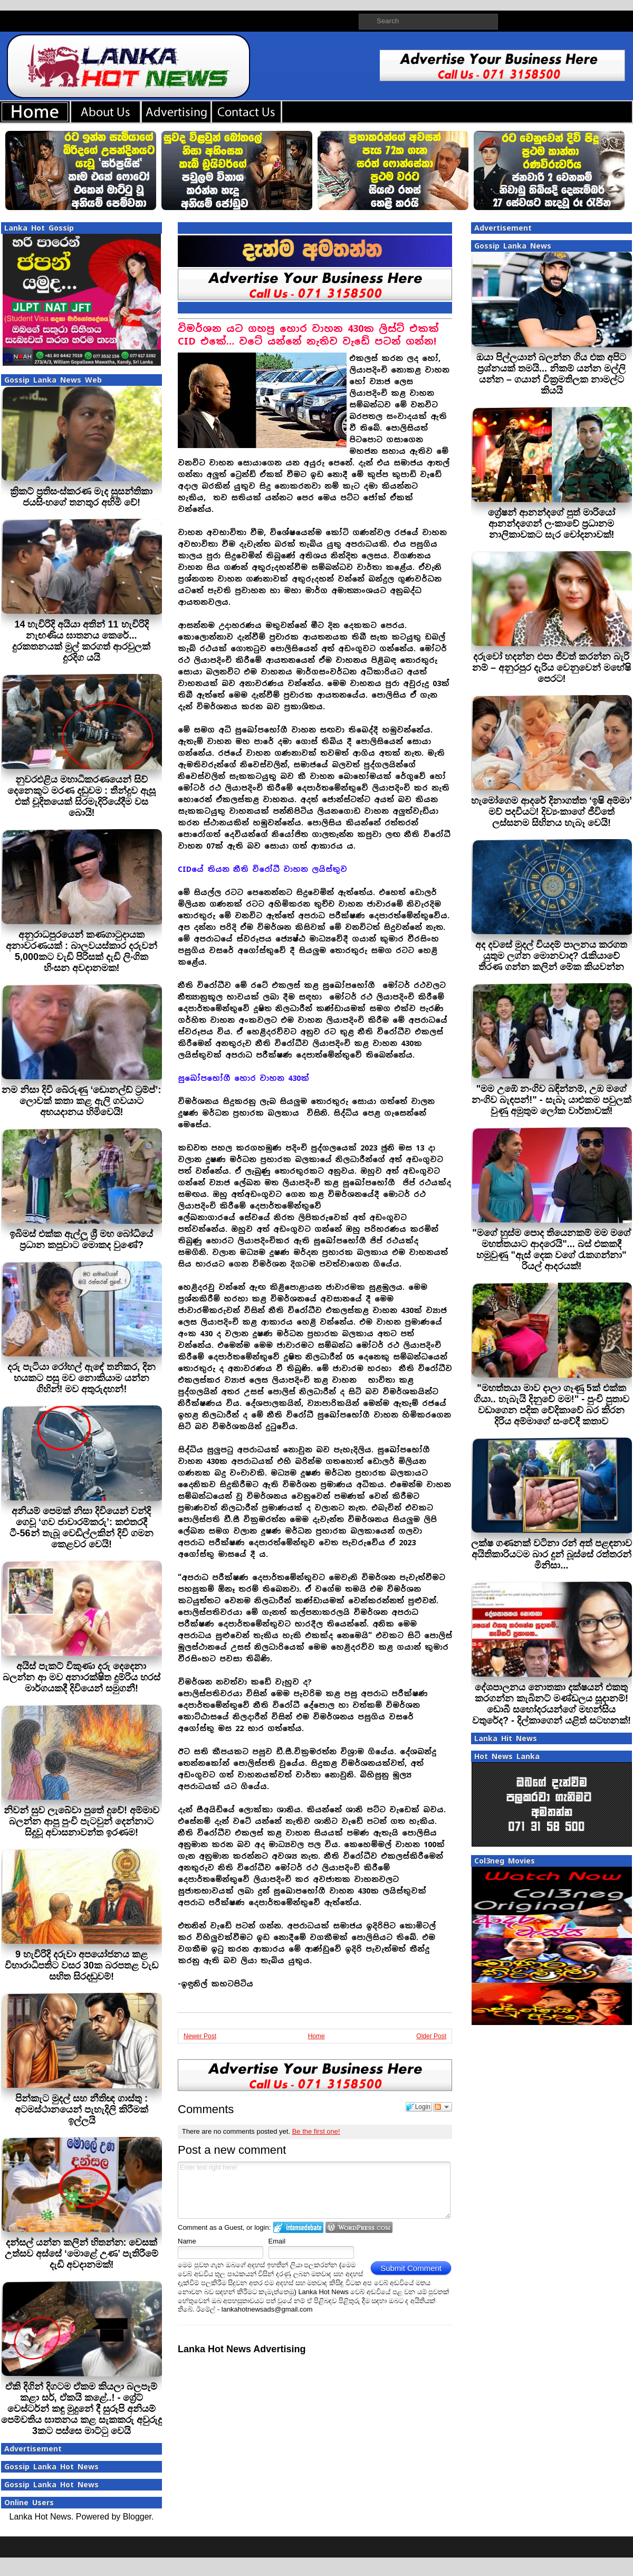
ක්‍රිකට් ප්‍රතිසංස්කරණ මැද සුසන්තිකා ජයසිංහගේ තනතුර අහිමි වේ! (81, 497)
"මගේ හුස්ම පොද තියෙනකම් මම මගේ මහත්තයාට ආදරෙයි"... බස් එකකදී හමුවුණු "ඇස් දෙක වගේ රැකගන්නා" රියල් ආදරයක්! (551, 1249)
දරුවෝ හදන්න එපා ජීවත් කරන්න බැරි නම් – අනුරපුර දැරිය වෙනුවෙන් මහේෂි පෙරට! (551, 667)
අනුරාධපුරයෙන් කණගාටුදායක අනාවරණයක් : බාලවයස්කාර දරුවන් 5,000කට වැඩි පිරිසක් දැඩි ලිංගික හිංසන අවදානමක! (81, 951)
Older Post (431, 2036)
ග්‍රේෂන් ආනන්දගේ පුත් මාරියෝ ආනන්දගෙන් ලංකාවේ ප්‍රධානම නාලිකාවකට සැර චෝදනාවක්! (551, 523)
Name (187, 2241)
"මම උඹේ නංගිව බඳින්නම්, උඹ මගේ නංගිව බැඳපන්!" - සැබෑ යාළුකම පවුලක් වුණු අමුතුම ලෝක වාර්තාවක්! (551, 1099)
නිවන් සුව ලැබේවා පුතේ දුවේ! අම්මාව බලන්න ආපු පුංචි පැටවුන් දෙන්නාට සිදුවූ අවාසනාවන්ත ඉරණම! (81, 1821)
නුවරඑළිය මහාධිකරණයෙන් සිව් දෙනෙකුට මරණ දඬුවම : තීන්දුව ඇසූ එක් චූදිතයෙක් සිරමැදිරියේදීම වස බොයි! (81, 796)
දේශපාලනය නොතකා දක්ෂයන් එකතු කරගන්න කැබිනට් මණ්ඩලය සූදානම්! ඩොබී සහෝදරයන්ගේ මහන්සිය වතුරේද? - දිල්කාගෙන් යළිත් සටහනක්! (551, 1704)
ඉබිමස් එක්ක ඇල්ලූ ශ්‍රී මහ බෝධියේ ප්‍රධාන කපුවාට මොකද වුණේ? (81, 1239)
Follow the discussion (442, 2107)
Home (316, 2036)
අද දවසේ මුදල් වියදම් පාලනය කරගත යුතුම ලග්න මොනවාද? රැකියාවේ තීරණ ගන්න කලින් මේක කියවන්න (551, 955)
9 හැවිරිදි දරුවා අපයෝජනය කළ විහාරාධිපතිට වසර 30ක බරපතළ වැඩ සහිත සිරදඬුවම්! (81, 1965)
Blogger (137, 2516)
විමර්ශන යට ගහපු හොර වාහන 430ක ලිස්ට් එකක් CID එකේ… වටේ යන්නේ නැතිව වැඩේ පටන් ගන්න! (308, 334)
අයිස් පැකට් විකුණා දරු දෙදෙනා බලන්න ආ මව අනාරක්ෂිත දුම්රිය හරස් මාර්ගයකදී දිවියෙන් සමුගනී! (81, 1677)
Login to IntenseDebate (298, 2227)
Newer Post (200, 2036)
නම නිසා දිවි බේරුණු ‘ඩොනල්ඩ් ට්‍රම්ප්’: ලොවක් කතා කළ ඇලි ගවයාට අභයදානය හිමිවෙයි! (81, 1101)
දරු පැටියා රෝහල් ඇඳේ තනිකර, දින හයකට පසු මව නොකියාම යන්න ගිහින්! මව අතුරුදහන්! (81, 1378)
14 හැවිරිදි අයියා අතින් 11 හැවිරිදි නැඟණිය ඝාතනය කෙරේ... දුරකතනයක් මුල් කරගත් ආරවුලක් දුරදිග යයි (81, 641)
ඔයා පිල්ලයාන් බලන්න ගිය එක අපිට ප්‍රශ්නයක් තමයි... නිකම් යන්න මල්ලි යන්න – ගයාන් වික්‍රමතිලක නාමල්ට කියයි (551, 374)
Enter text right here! (314, 2190)
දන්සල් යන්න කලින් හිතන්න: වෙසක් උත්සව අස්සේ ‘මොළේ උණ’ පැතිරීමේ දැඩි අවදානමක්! (81, 2253)
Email (277, 2241)
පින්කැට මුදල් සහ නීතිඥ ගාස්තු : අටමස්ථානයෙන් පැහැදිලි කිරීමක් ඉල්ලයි (81, 2109)
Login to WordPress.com (358, 2227)
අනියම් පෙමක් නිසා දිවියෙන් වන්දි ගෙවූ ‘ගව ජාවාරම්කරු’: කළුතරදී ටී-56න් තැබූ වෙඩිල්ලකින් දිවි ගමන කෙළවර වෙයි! (81, 1528)
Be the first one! (316, 2131)
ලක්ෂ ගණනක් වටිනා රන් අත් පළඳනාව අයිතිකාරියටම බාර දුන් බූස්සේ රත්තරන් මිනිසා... (551, 1554)
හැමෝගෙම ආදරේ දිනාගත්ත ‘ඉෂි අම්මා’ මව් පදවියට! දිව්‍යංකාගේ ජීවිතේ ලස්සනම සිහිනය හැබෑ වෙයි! (551, 811)
